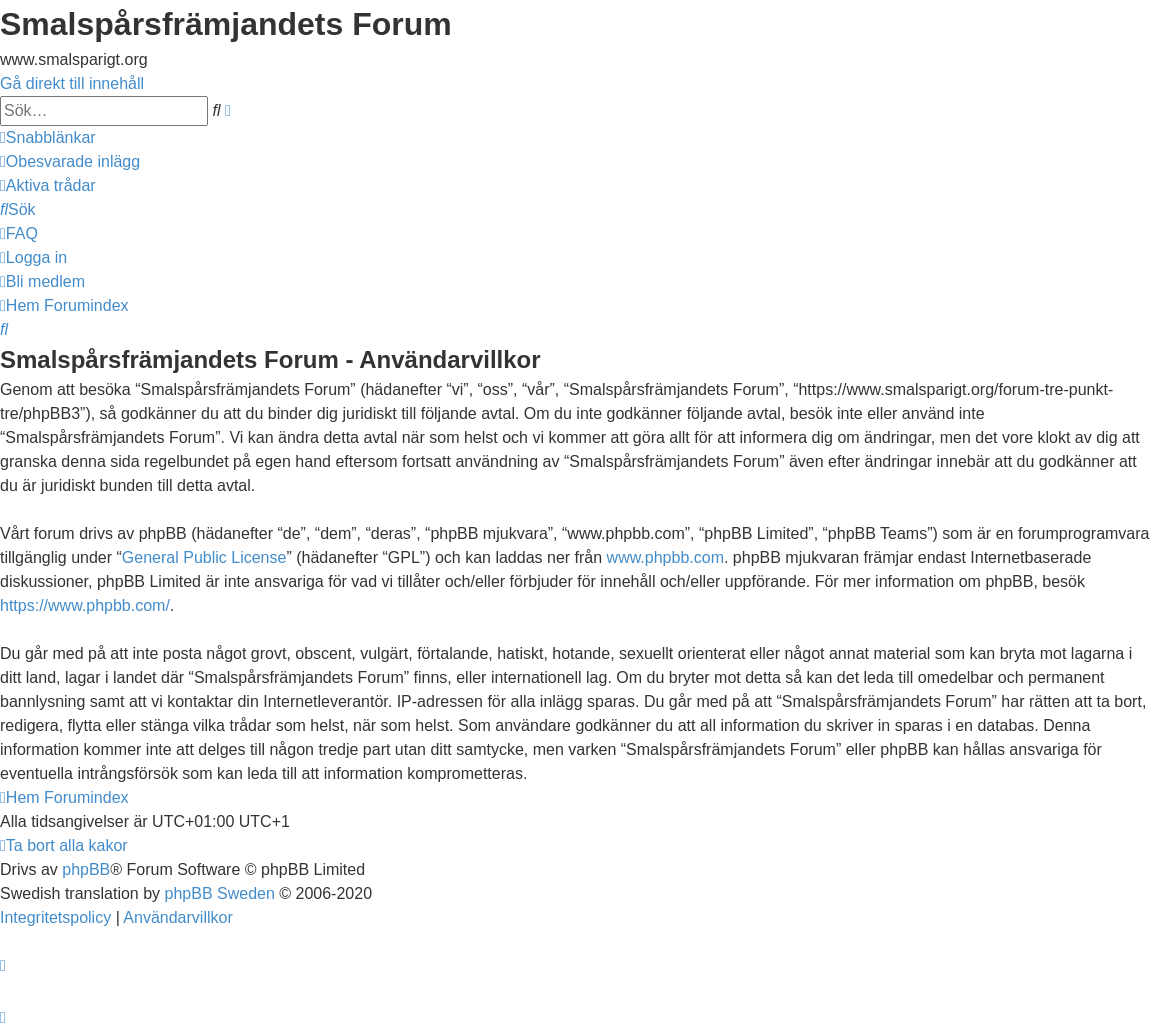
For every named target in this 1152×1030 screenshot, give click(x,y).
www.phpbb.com (665, 557)
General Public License (204, 557)
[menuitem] (70, 161)
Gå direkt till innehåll (72, 83)
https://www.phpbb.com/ (85, 605)
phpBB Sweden (220, 893)
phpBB (86, 869)
